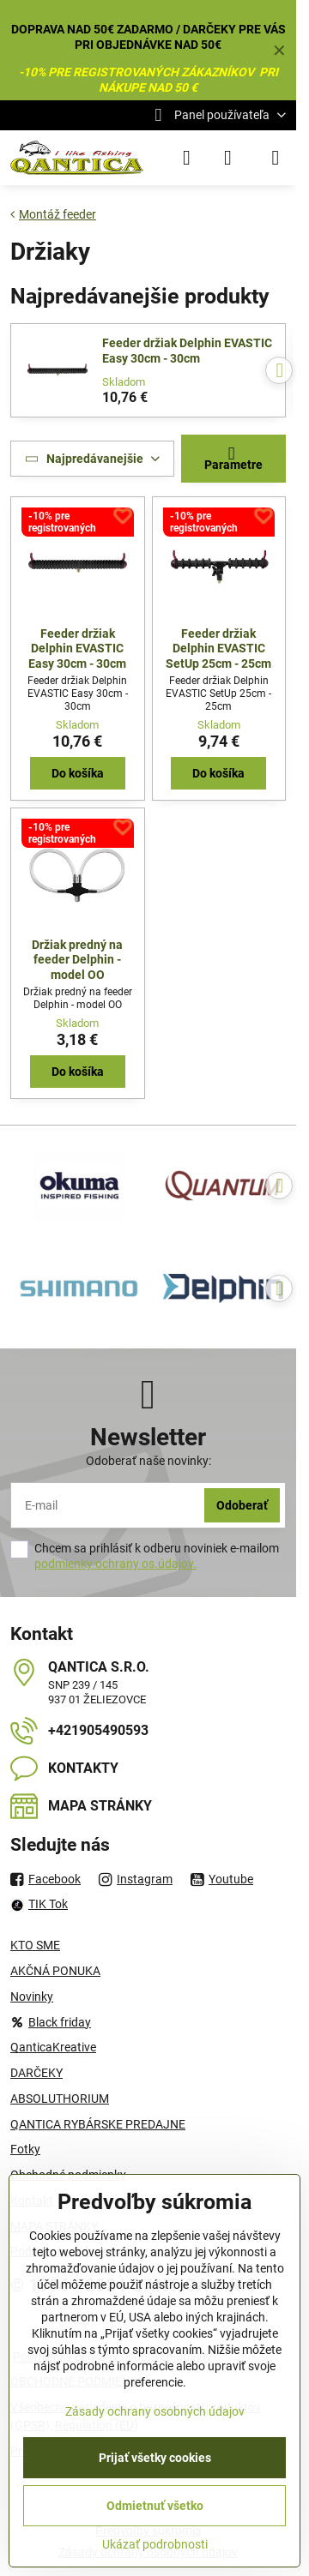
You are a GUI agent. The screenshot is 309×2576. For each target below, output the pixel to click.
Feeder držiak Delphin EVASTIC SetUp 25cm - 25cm (218, 648)
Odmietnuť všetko (154, 2506)
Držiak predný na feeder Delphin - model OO (77, 960)
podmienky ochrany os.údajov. (115, 1563)
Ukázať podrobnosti (155, 2544)
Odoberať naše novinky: (148, 1461)
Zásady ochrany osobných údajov (155, 2411)
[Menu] (275, 158)
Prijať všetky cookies (155, 2458)
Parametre (233, 458)
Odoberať (242, 1505)
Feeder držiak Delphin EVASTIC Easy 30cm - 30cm (187, 350)
